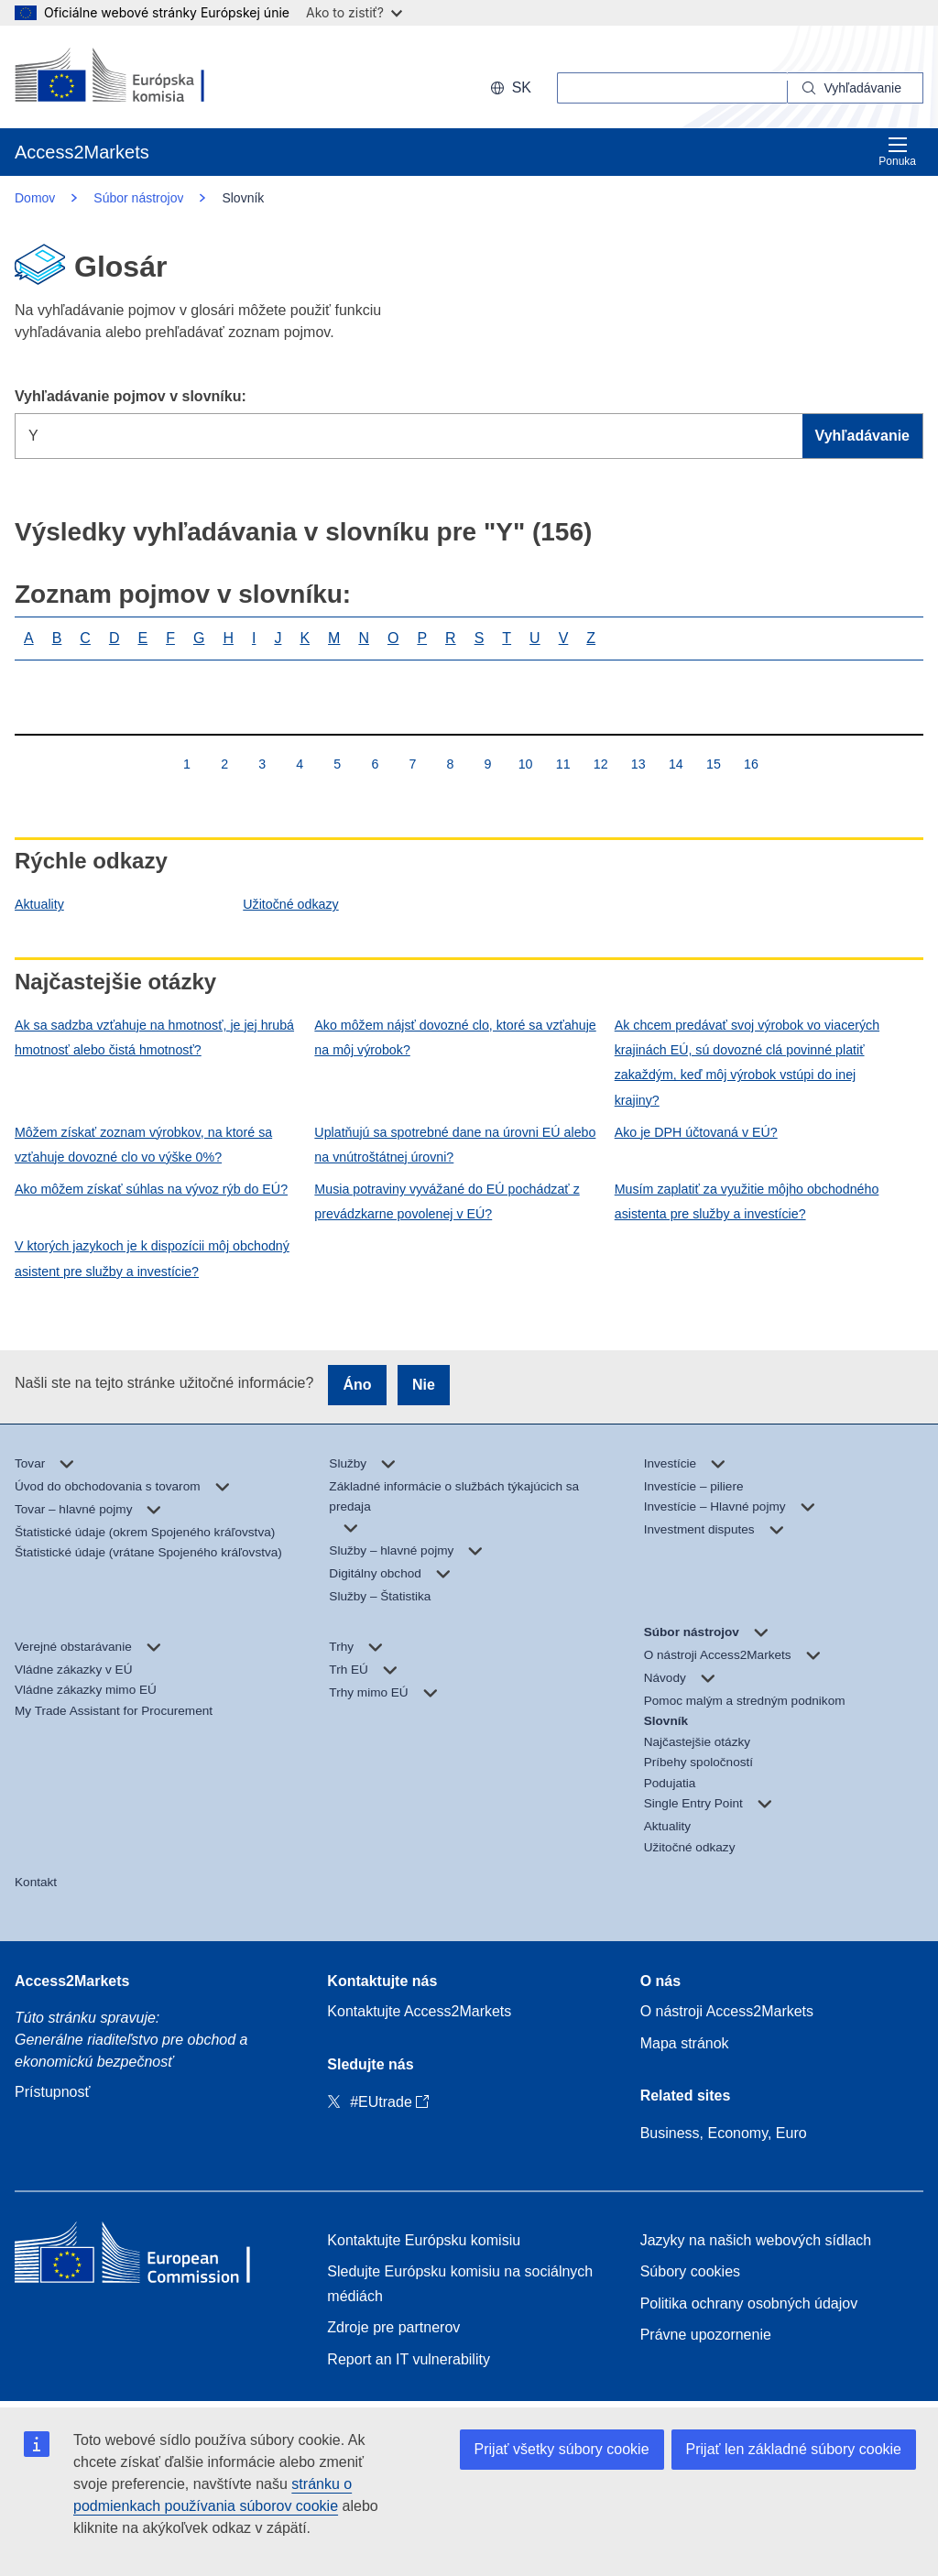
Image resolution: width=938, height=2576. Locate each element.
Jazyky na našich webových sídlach (756, 2240)
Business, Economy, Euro (723, 2133)
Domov (35, 198)
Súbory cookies (690, 2271)
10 (525, 763)
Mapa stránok (684, 2043)
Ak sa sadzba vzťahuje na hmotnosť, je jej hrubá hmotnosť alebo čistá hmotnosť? (154, 1037)
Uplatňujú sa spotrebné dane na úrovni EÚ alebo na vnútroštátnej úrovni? (454, 1144)
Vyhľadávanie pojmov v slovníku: (130, 396)
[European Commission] (133, 77)
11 (563, 763)
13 (638, 763)
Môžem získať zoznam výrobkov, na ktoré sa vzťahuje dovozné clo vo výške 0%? (143, 1144)
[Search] (855, 88)
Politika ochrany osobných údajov (748, 2303)
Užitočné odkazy (290, 904)
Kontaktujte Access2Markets (419, 2011)
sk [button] (510, 87)
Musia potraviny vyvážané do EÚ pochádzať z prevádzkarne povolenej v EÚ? (446, 1201)
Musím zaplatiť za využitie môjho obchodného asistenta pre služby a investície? (747, 1201)
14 (675, 763)
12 (600, 763)
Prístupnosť (52, 2092)
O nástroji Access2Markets (726, 2011)
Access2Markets (72, 1981)
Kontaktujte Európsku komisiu (423, 2240)
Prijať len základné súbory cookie (793, 2449)
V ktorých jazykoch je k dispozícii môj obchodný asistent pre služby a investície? (152, 1258)
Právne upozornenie (705, 2334)
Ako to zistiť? (354, 12)
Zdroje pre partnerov (393, 2327)
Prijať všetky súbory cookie (561, 2449)
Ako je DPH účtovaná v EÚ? (696, 1132)
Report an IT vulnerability (408, 2359)
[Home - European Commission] (147, 2256)
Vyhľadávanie (862, 435)
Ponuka (897, 152)
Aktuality (39, 904)
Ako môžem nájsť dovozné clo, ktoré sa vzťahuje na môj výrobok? (454, 1037)
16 (750, 763)
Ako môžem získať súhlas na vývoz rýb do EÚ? (151, 1189)
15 (713, 763)
